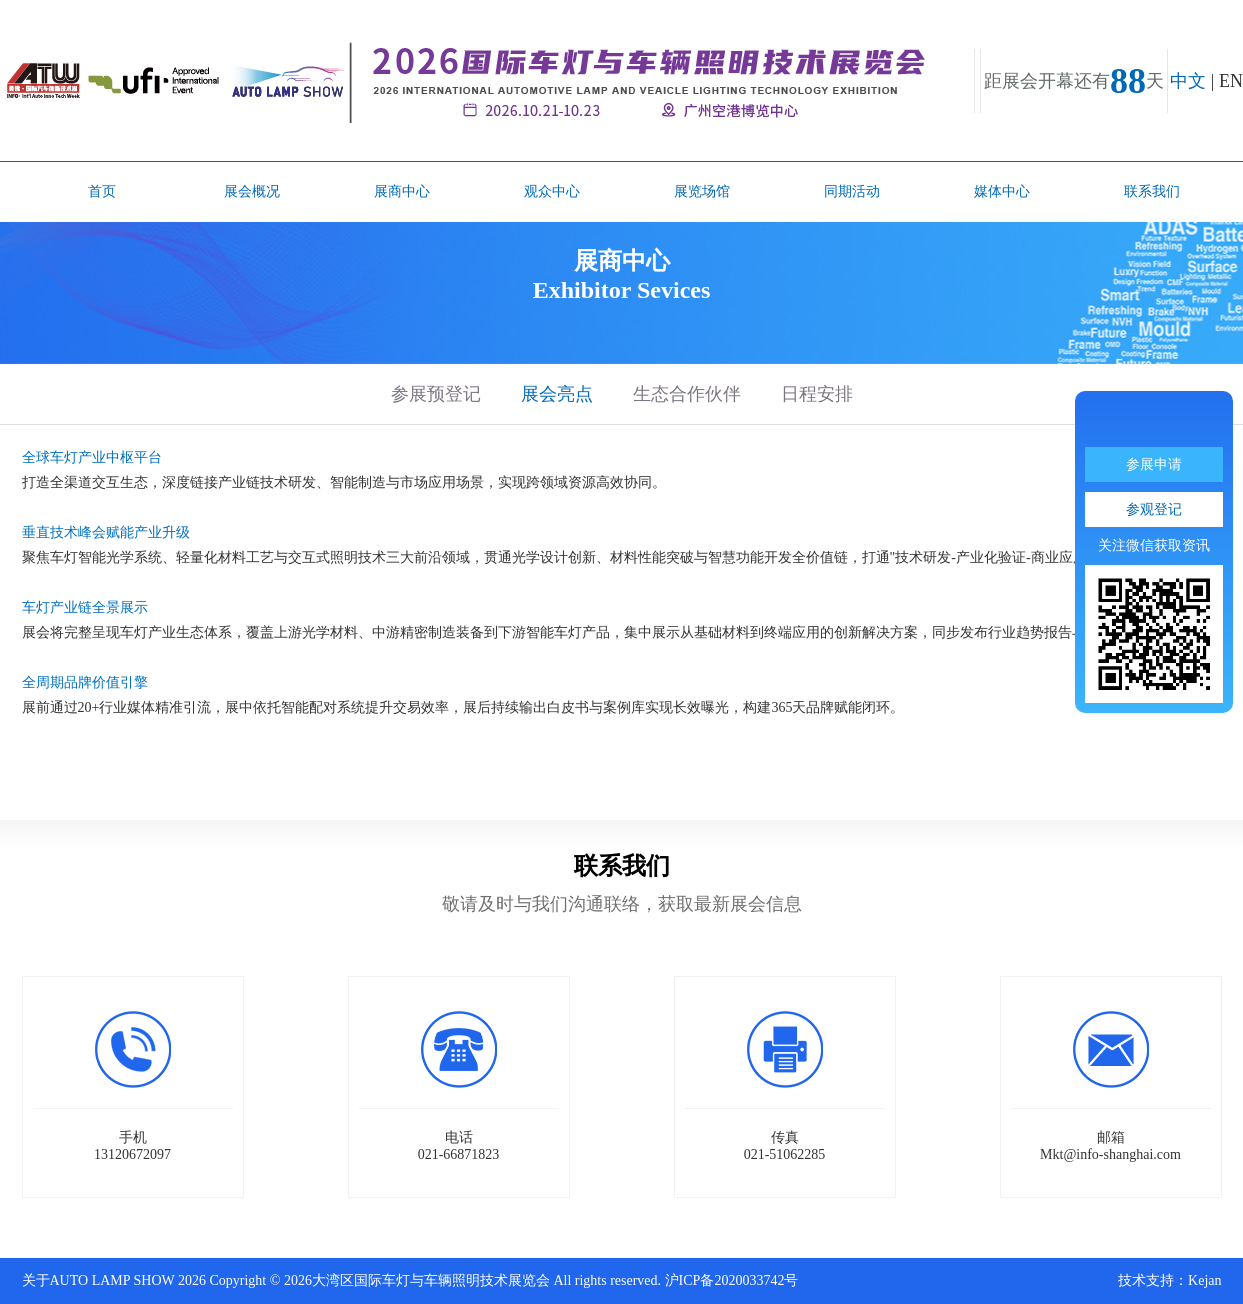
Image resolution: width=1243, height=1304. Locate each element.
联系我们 (1152, 191)
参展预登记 (436, 394)
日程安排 (817, 394)
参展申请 (1154, 464)
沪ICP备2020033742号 (732, 1280)
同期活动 (852, 191)
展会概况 (252, 191)
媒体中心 (1002, 191)
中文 (1188, 81)
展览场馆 (702, 191)
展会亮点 (557, 394)
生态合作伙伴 (687, 394)
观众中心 (552, 191)
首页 (102, 191)
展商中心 (402, 191)
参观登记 (1154, 509)
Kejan (1204, 1280)
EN (1231, 81)
